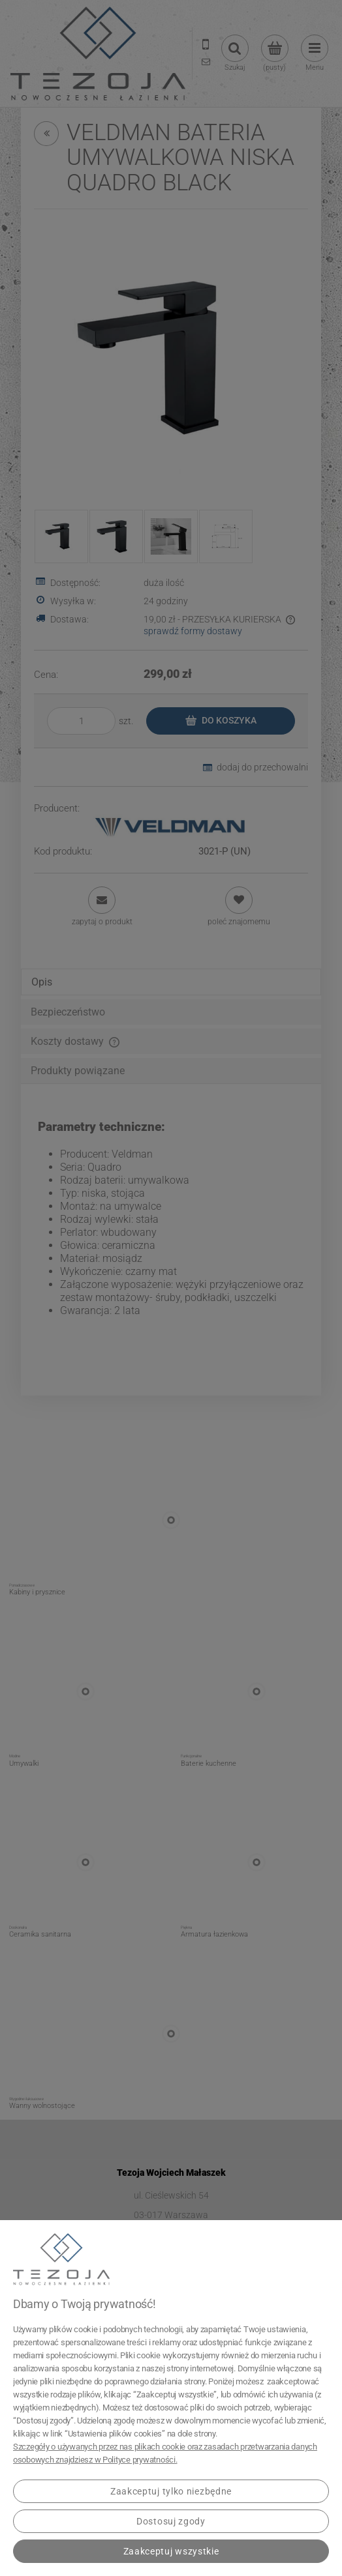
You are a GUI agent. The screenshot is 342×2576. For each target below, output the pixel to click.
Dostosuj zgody (171, 2521)
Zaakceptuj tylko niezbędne (171, 2491)
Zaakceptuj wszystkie (171, 2551)
